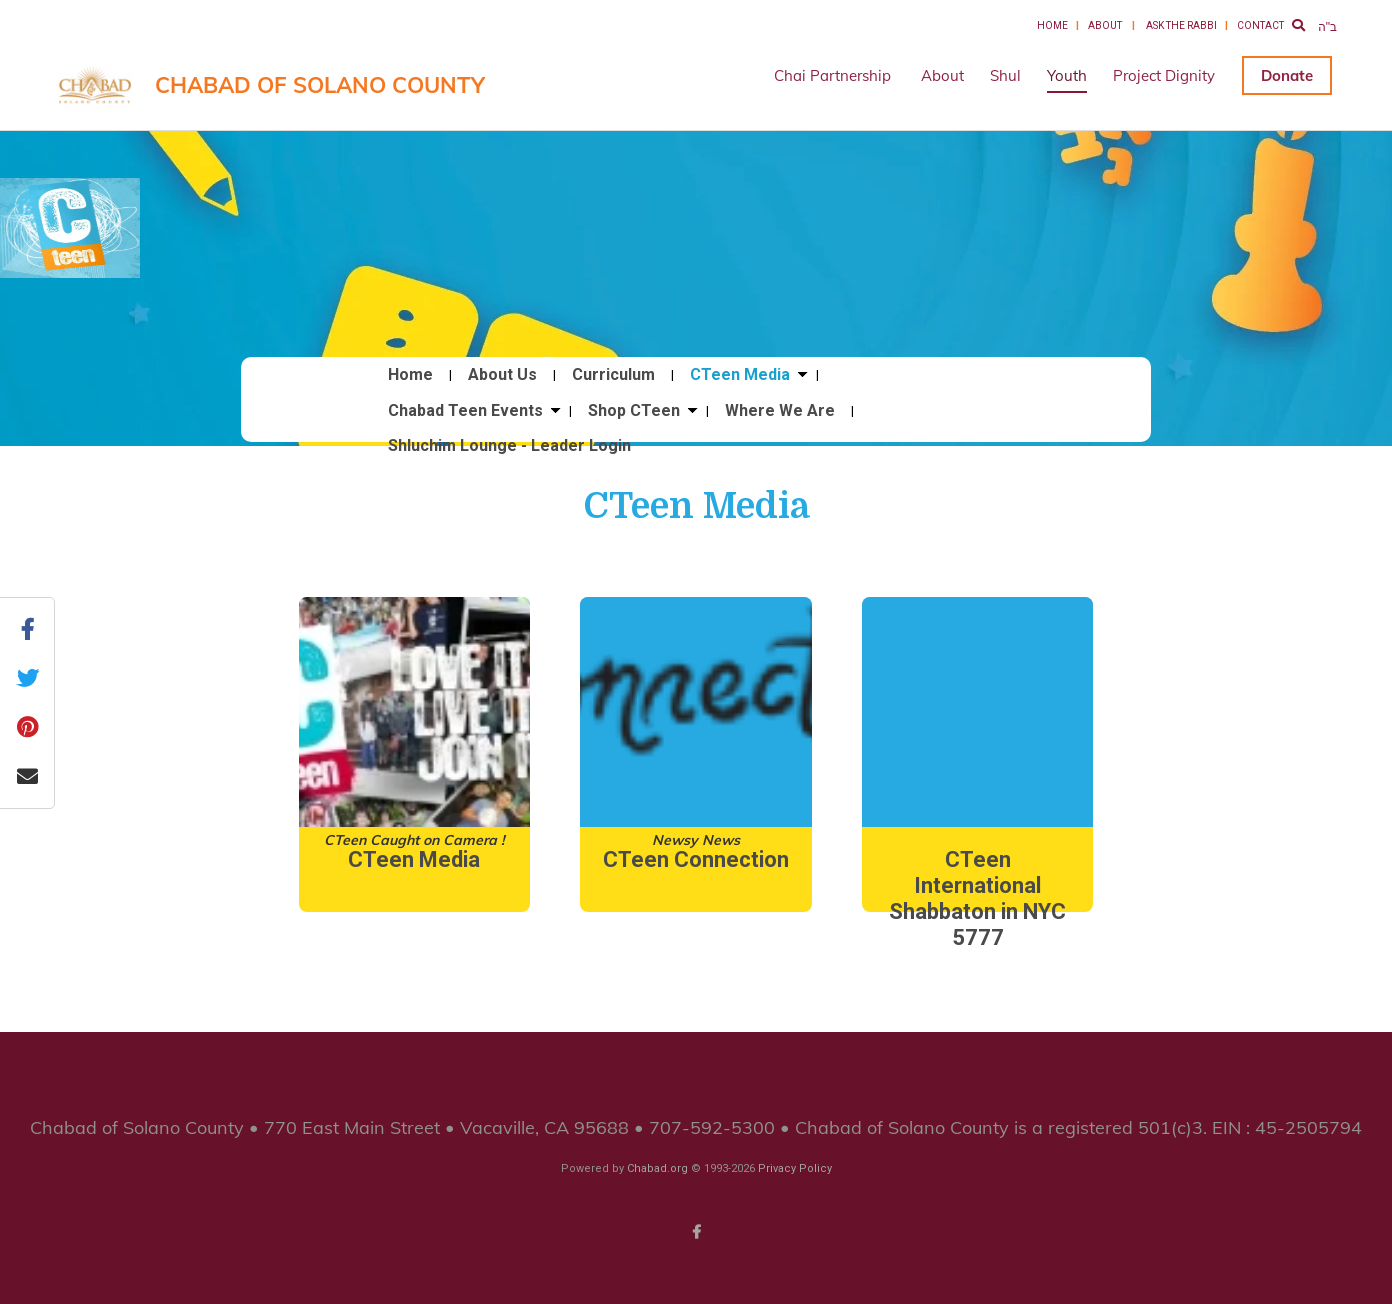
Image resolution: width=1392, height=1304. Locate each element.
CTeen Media (740, 375)
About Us (502, 375)
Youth (1067, 75)
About (1105, 25)
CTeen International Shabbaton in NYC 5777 (977, 898)
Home (1052, 25)
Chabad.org (657, 1168)
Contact (1260, 25)
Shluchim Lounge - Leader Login (509, 446)
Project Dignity (1164, 75)
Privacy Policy (795, 1168)
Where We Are (780, 411)
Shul (1005, 75)
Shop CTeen (634, 411)
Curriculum (613, 375)
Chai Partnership (832, 75)
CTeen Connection (696, 859)
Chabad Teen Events (465, 411)
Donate (1287, 75)
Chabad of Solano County (320, 85)
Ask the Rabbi (1181, 25)
